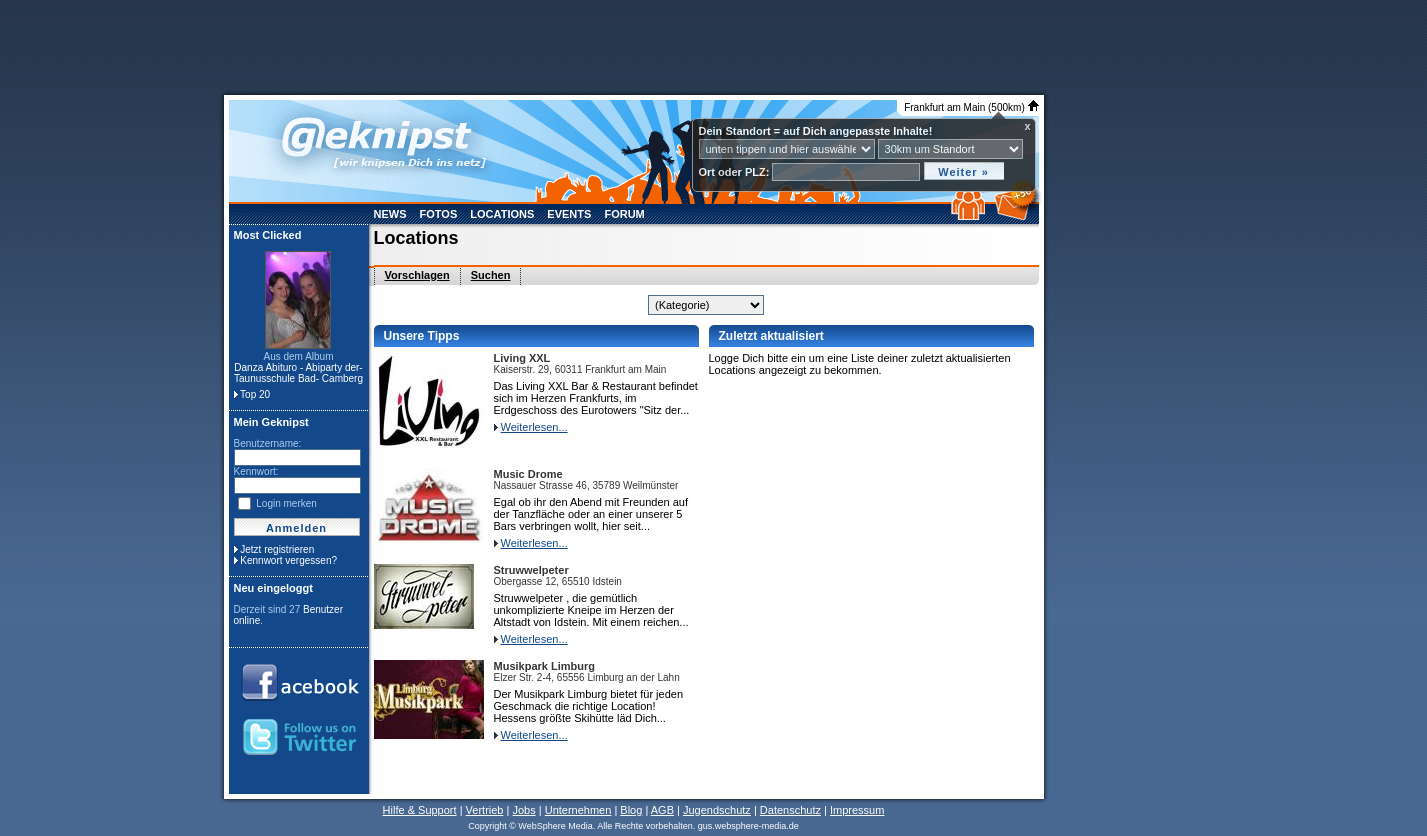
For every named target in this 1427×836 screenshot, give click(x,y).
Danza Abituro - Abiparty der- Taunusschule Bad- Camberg (298, 373)
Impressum (857, 810)
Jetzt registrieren (277, 549)
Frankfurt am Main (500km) (971, 107)
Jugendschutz (717, 810)
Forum (624, 214)
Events (569, 214)
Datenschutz (790, 810)
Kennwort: (256, 471)
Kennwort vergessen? (288, 560)
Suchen (491, 275)
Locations (502, 214)
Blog (631, 810)
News (390, 214)
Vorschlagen (417, 275)
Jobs (523, 810)
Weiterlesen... (534, 427)
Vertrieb (485, 810)
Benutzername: (268, 443)
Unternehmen (578, 810)
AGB (662, 810)
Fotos (439, 214)
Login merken (286, 503)
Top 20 (255, 394)
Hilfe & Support (420, 810)
